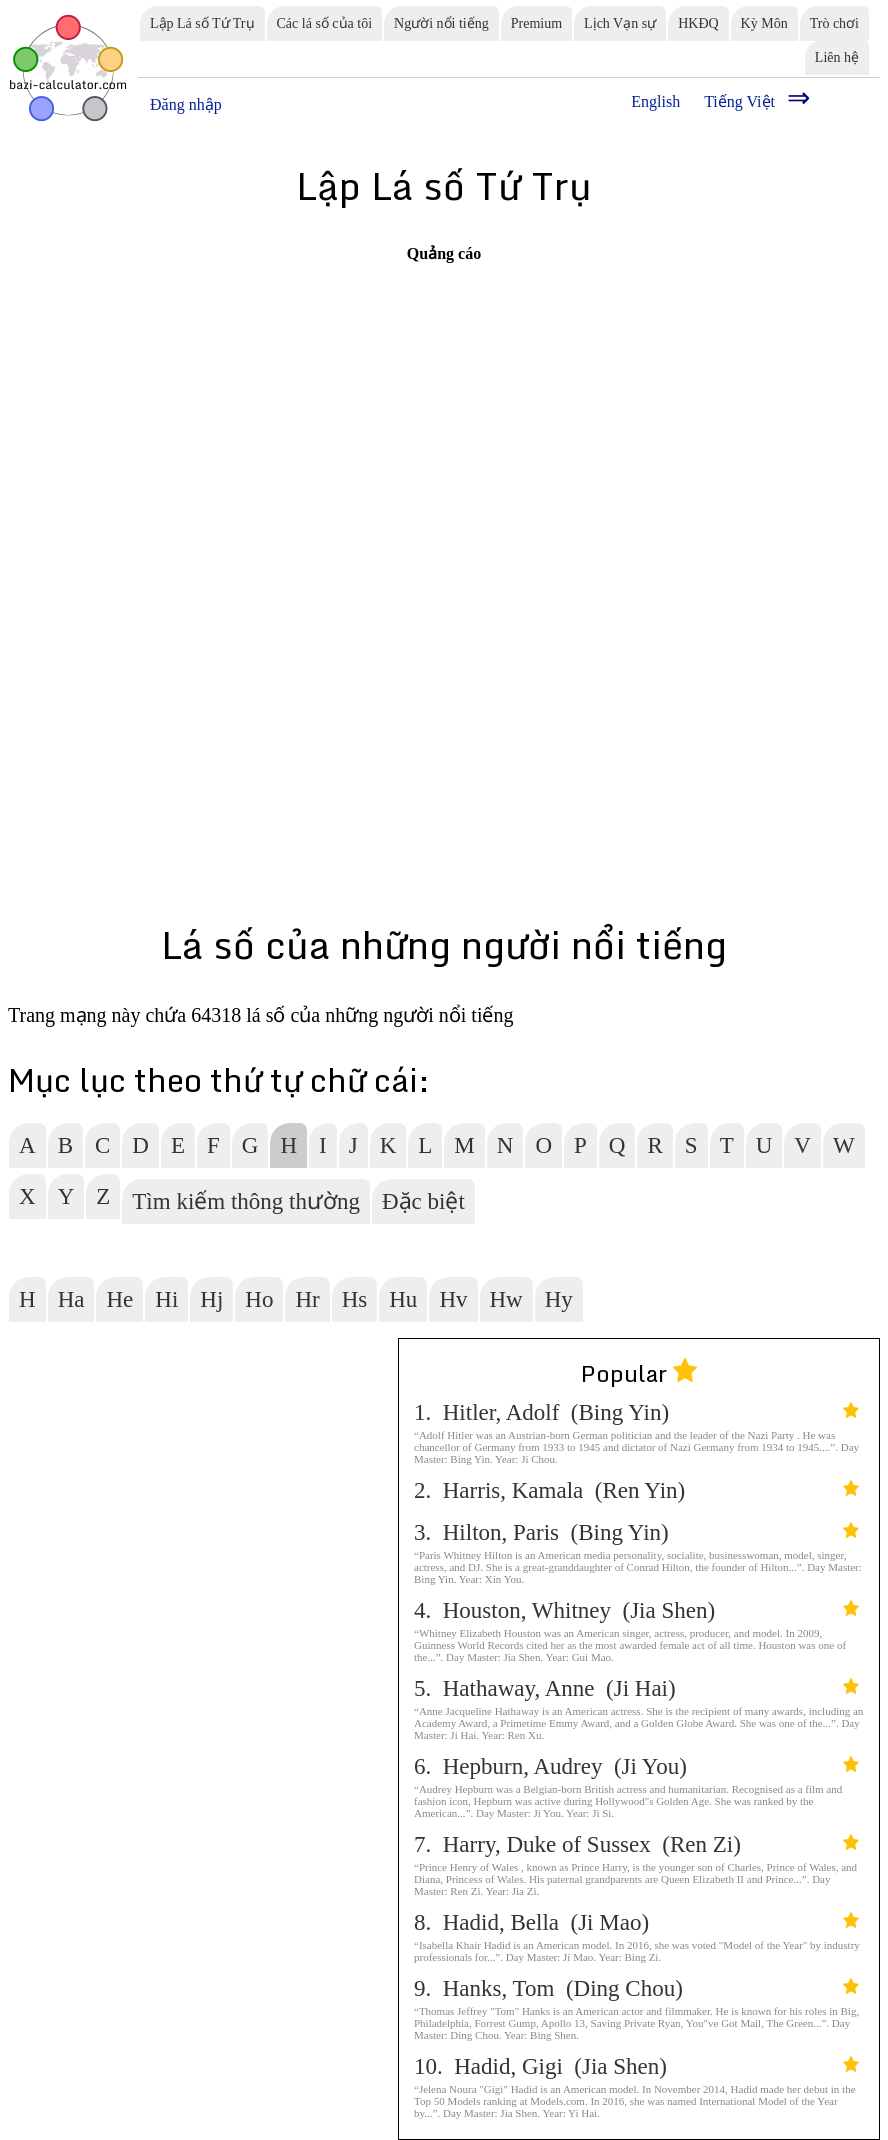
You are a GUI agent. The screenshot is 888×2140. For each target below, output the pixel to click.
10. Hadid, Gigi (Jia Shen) (636, 2066)
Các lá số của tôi (325, 23)
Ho (259, 1299)
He (119, 1299)
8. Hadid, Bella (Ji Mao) (636, 1922)
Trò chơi (834, 23)
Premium (536, 23)
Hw (506, 1299)
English (655, 101)
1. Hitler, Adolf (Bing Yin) (636, 1412)
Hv (453, 1299)
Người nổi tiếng (441, 23)
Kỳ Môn (764, 23)
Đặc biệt (423, 1201)
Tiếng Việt (739, 101)
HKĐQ (698, 23)
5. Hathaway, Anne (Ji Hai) (636, 1688)
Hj (211, 1299)
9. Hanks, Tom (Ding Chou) (636, 1988)
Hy (559, 1299)
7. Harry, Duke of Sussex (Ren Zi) (636, 1844)
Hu (403, 1299)
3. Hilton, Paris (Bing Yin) (636, 1532)
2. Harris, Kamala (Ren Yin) (636, 1490)
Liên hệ (837, 57)
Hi (166, 1299)
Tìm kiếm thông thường (246, 1201)
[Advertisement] (308, 404)
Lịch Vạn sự (620, 23)
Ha (71, 1299)
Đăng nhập (186, 104)
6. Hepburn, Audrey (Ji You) (636, 1766)
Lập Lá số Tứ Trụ (202, 23)
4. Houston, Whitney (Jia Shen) (636, 1610)
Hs (355, 1299)
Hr (307, 1299)
